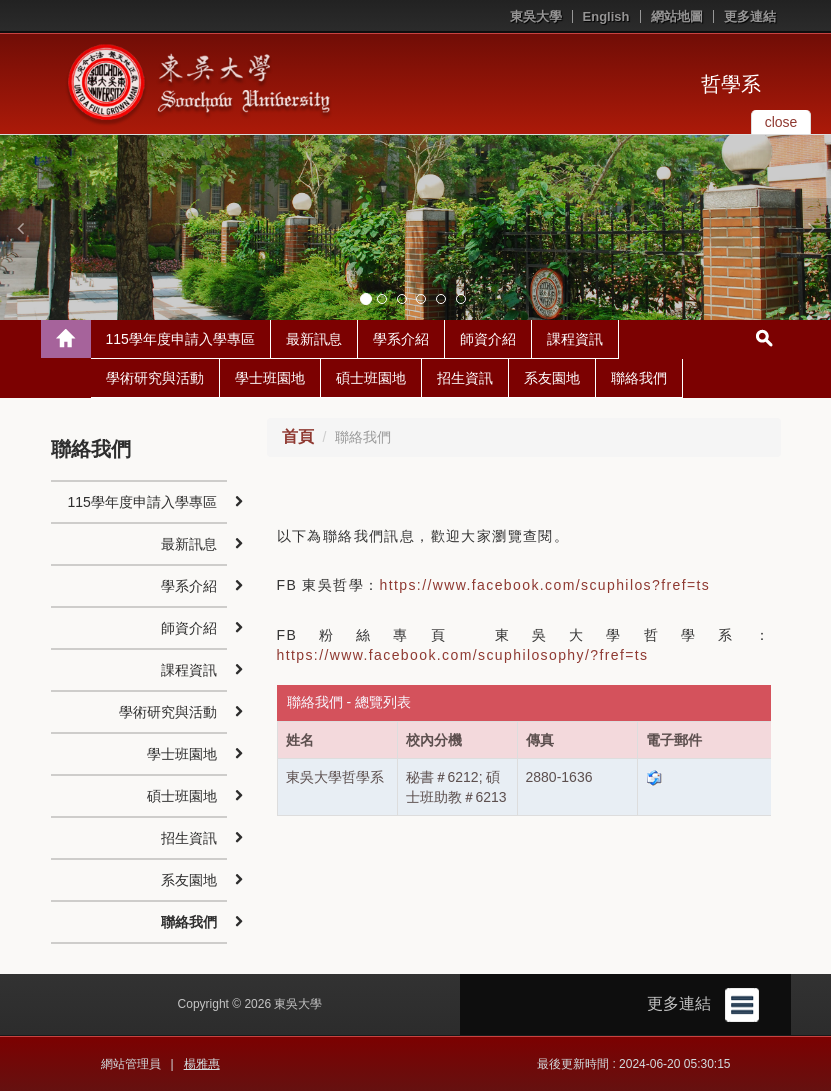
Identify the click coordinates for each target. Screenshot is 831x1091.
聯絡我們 (639, 378)
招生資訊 (465, 378)
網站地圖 (677, 16)
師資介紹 (488, 339)
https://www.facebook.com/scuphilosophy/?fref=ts (463, 655)
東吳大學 (536, 16)
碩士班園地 (371, 378)
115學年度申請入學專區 (180, 339)
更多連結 (750, 16)
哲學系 (731, 84)
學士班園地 (270, 378)
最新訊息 (314, 339)
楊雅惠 (202, 1064)
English (606, 16)
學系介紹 (401, 339)
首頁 (298, 436)
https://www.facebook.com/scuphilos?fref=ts (545, 585)
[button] (20, 228)
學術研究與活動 (155, 378)
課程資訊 (575, 339)
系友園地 (552, 378)
